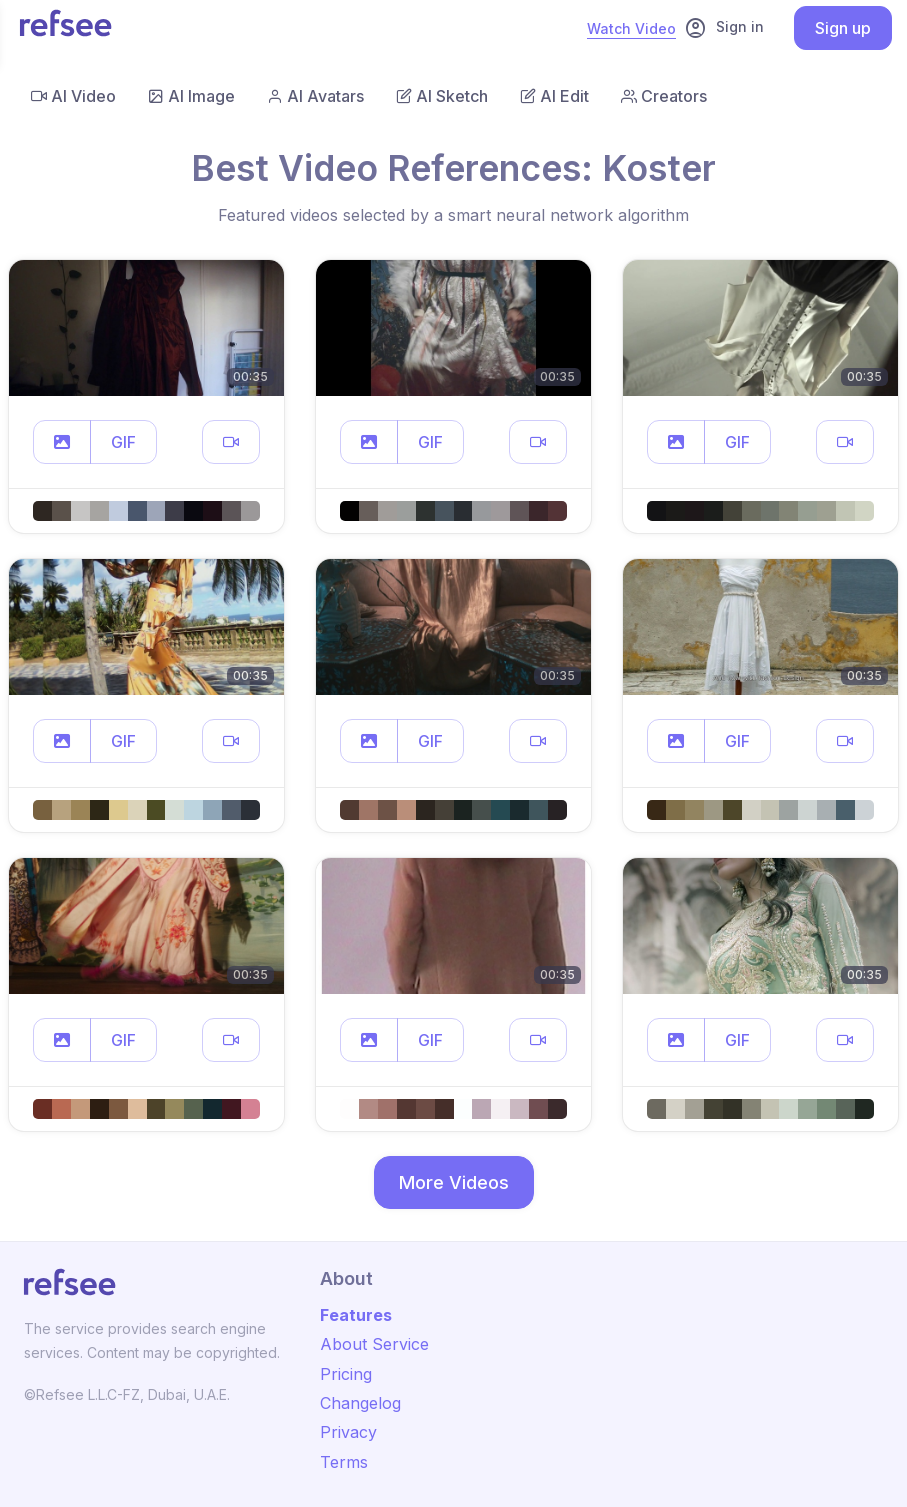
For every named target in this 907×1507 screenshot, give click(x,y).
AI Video (73, 96)
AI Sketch (442, 96)
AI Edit (554, 96)
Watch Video (631, 28)
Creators (664, 96)
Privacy (348, 1432)
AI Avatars (315, 96)
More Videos (454, 1182)
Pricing (346, 1374)
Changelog (360, 1403)
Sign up (843, 28)
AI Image (191, 96)
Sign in (724, 28)
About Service (374, 1344)
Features (356, 1315)
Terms (344, 1462)
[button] (62, 442)
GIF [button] (123, 442)
